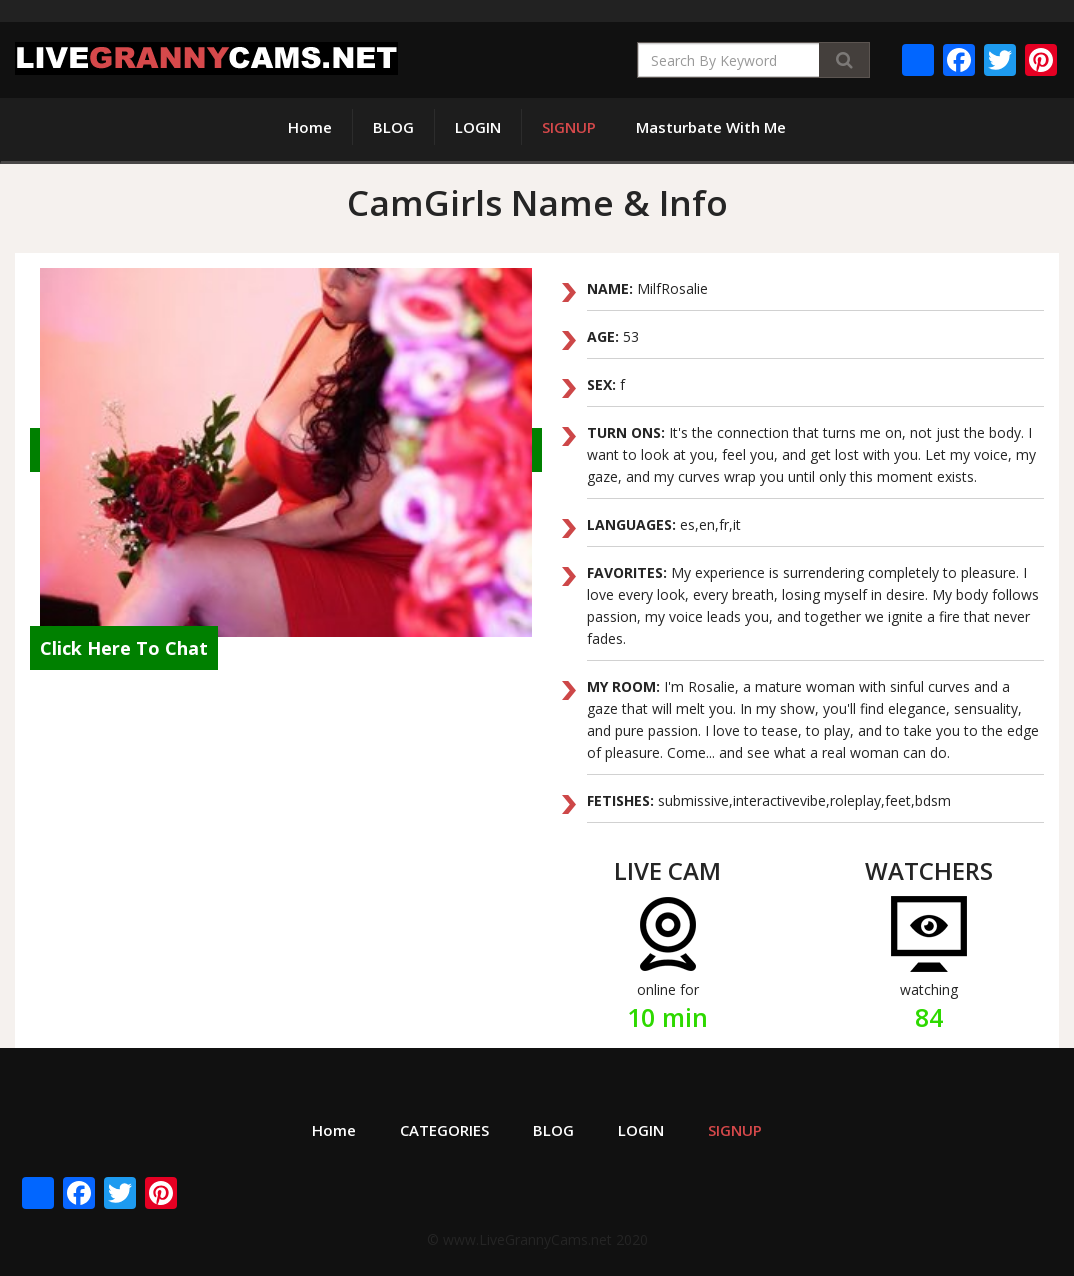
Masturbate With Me (711, 127)
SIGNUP (569, 127)
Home (310, 127)
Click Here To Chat (124, 648)
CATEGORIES (444, 1130)
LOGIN (478, 127)
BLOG (393, 127)
